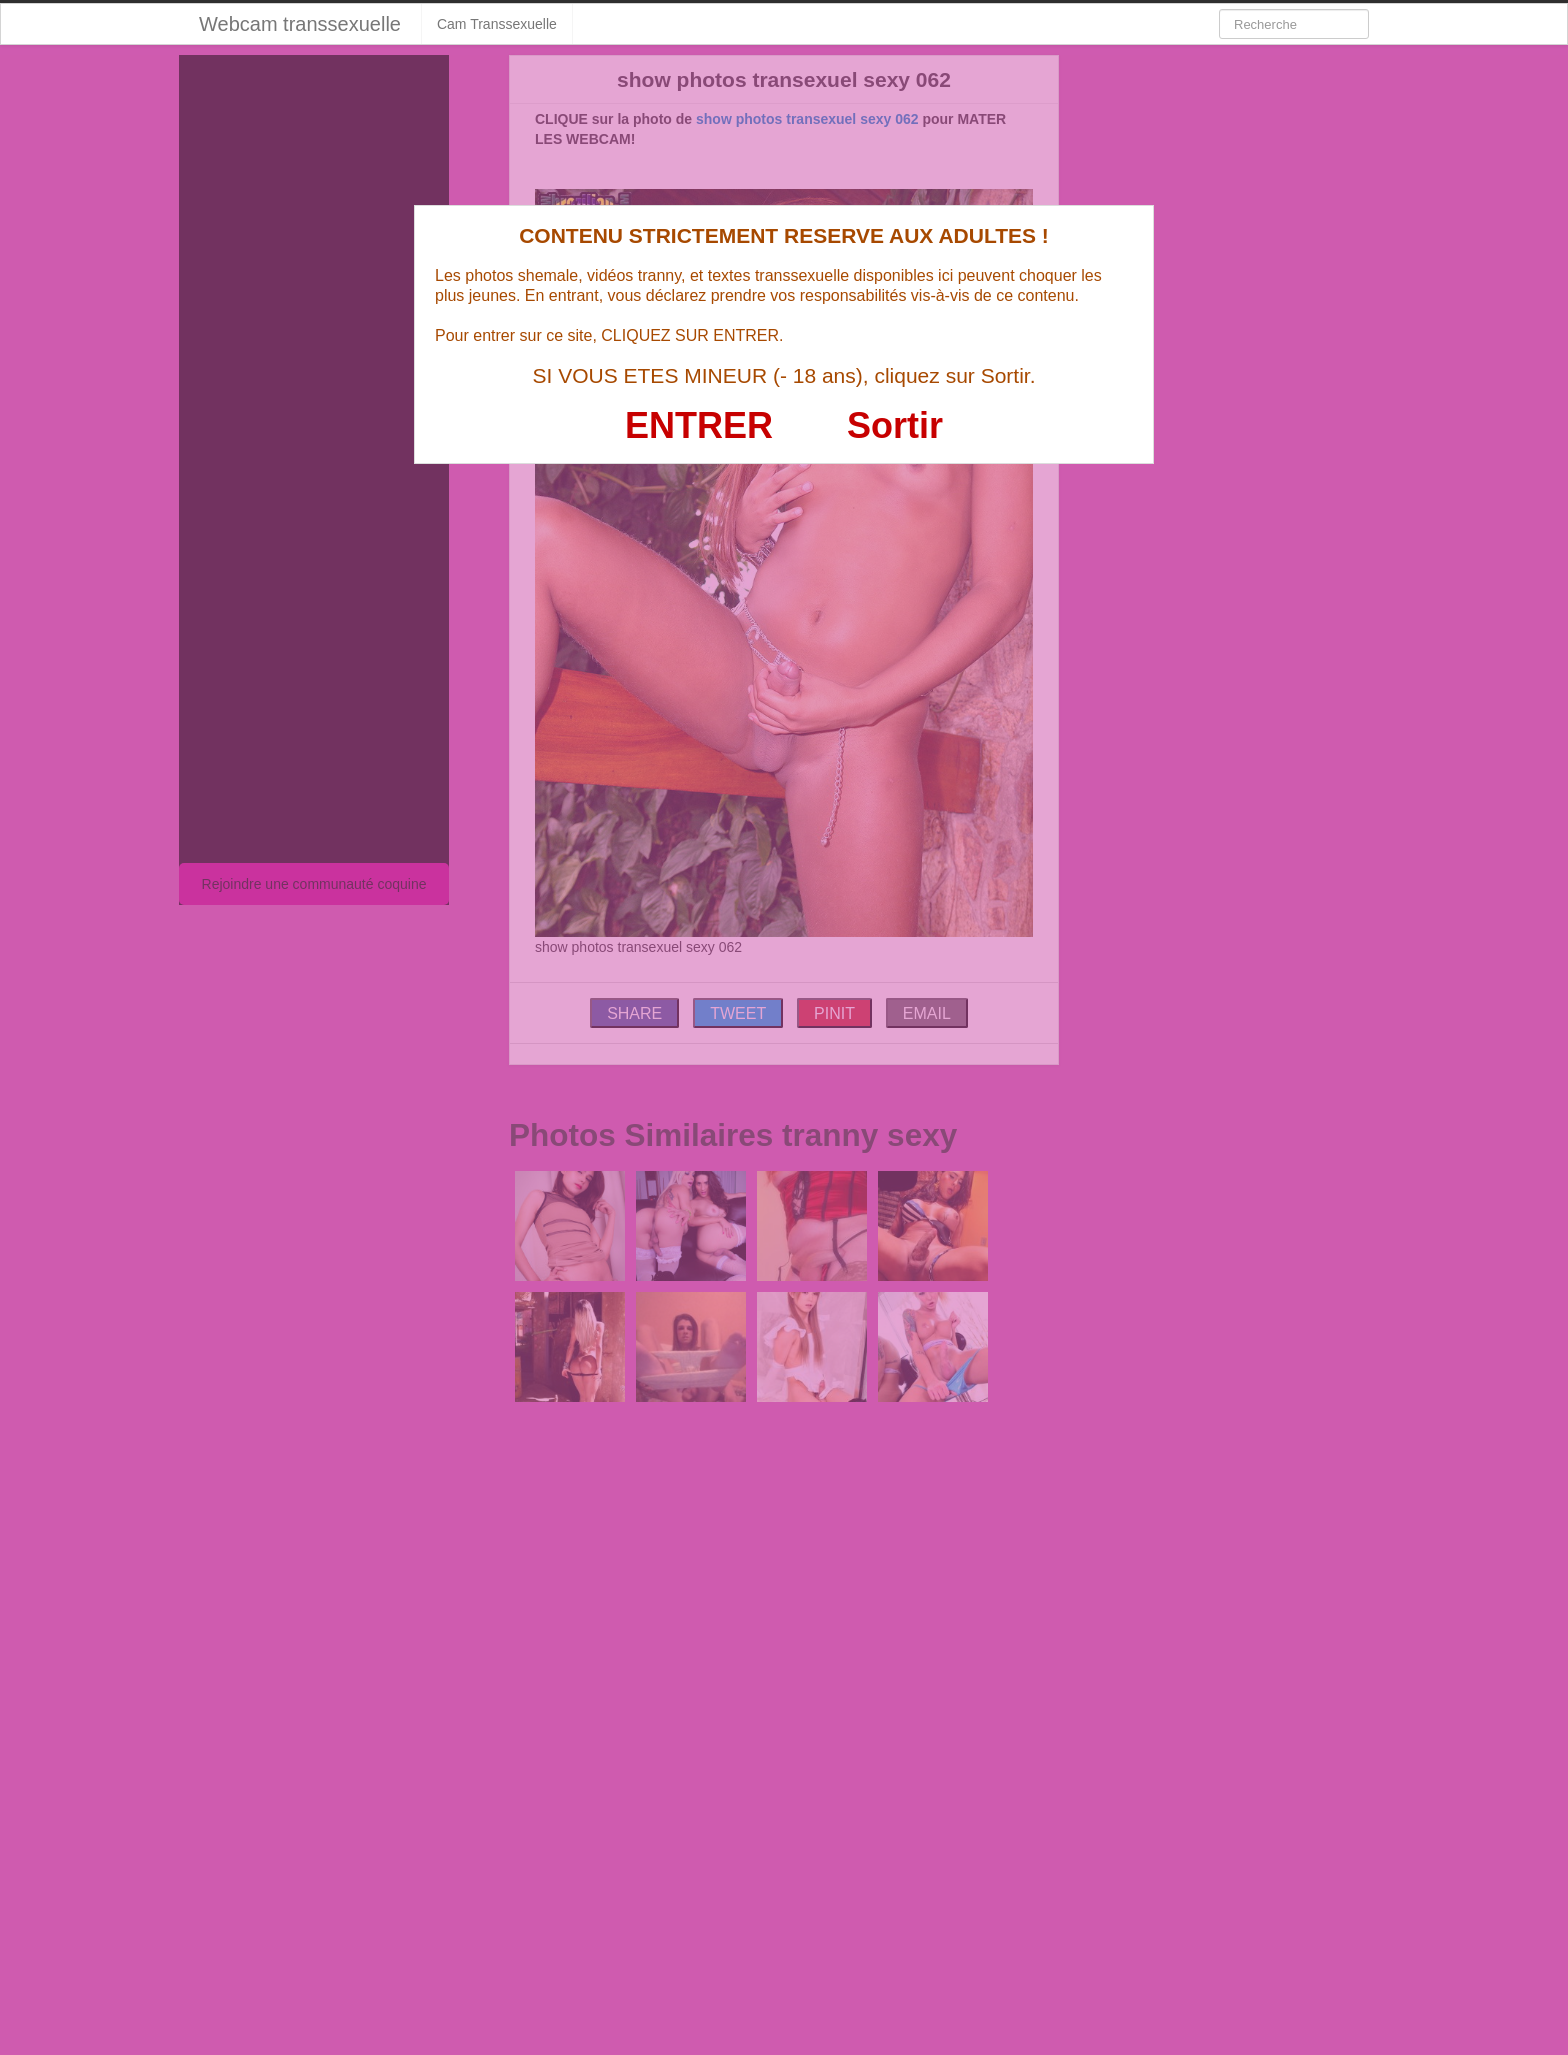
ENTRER (699, 425)
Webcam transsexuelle (300, 24)
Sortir (895, 425)
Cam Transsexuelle (497, 24)
